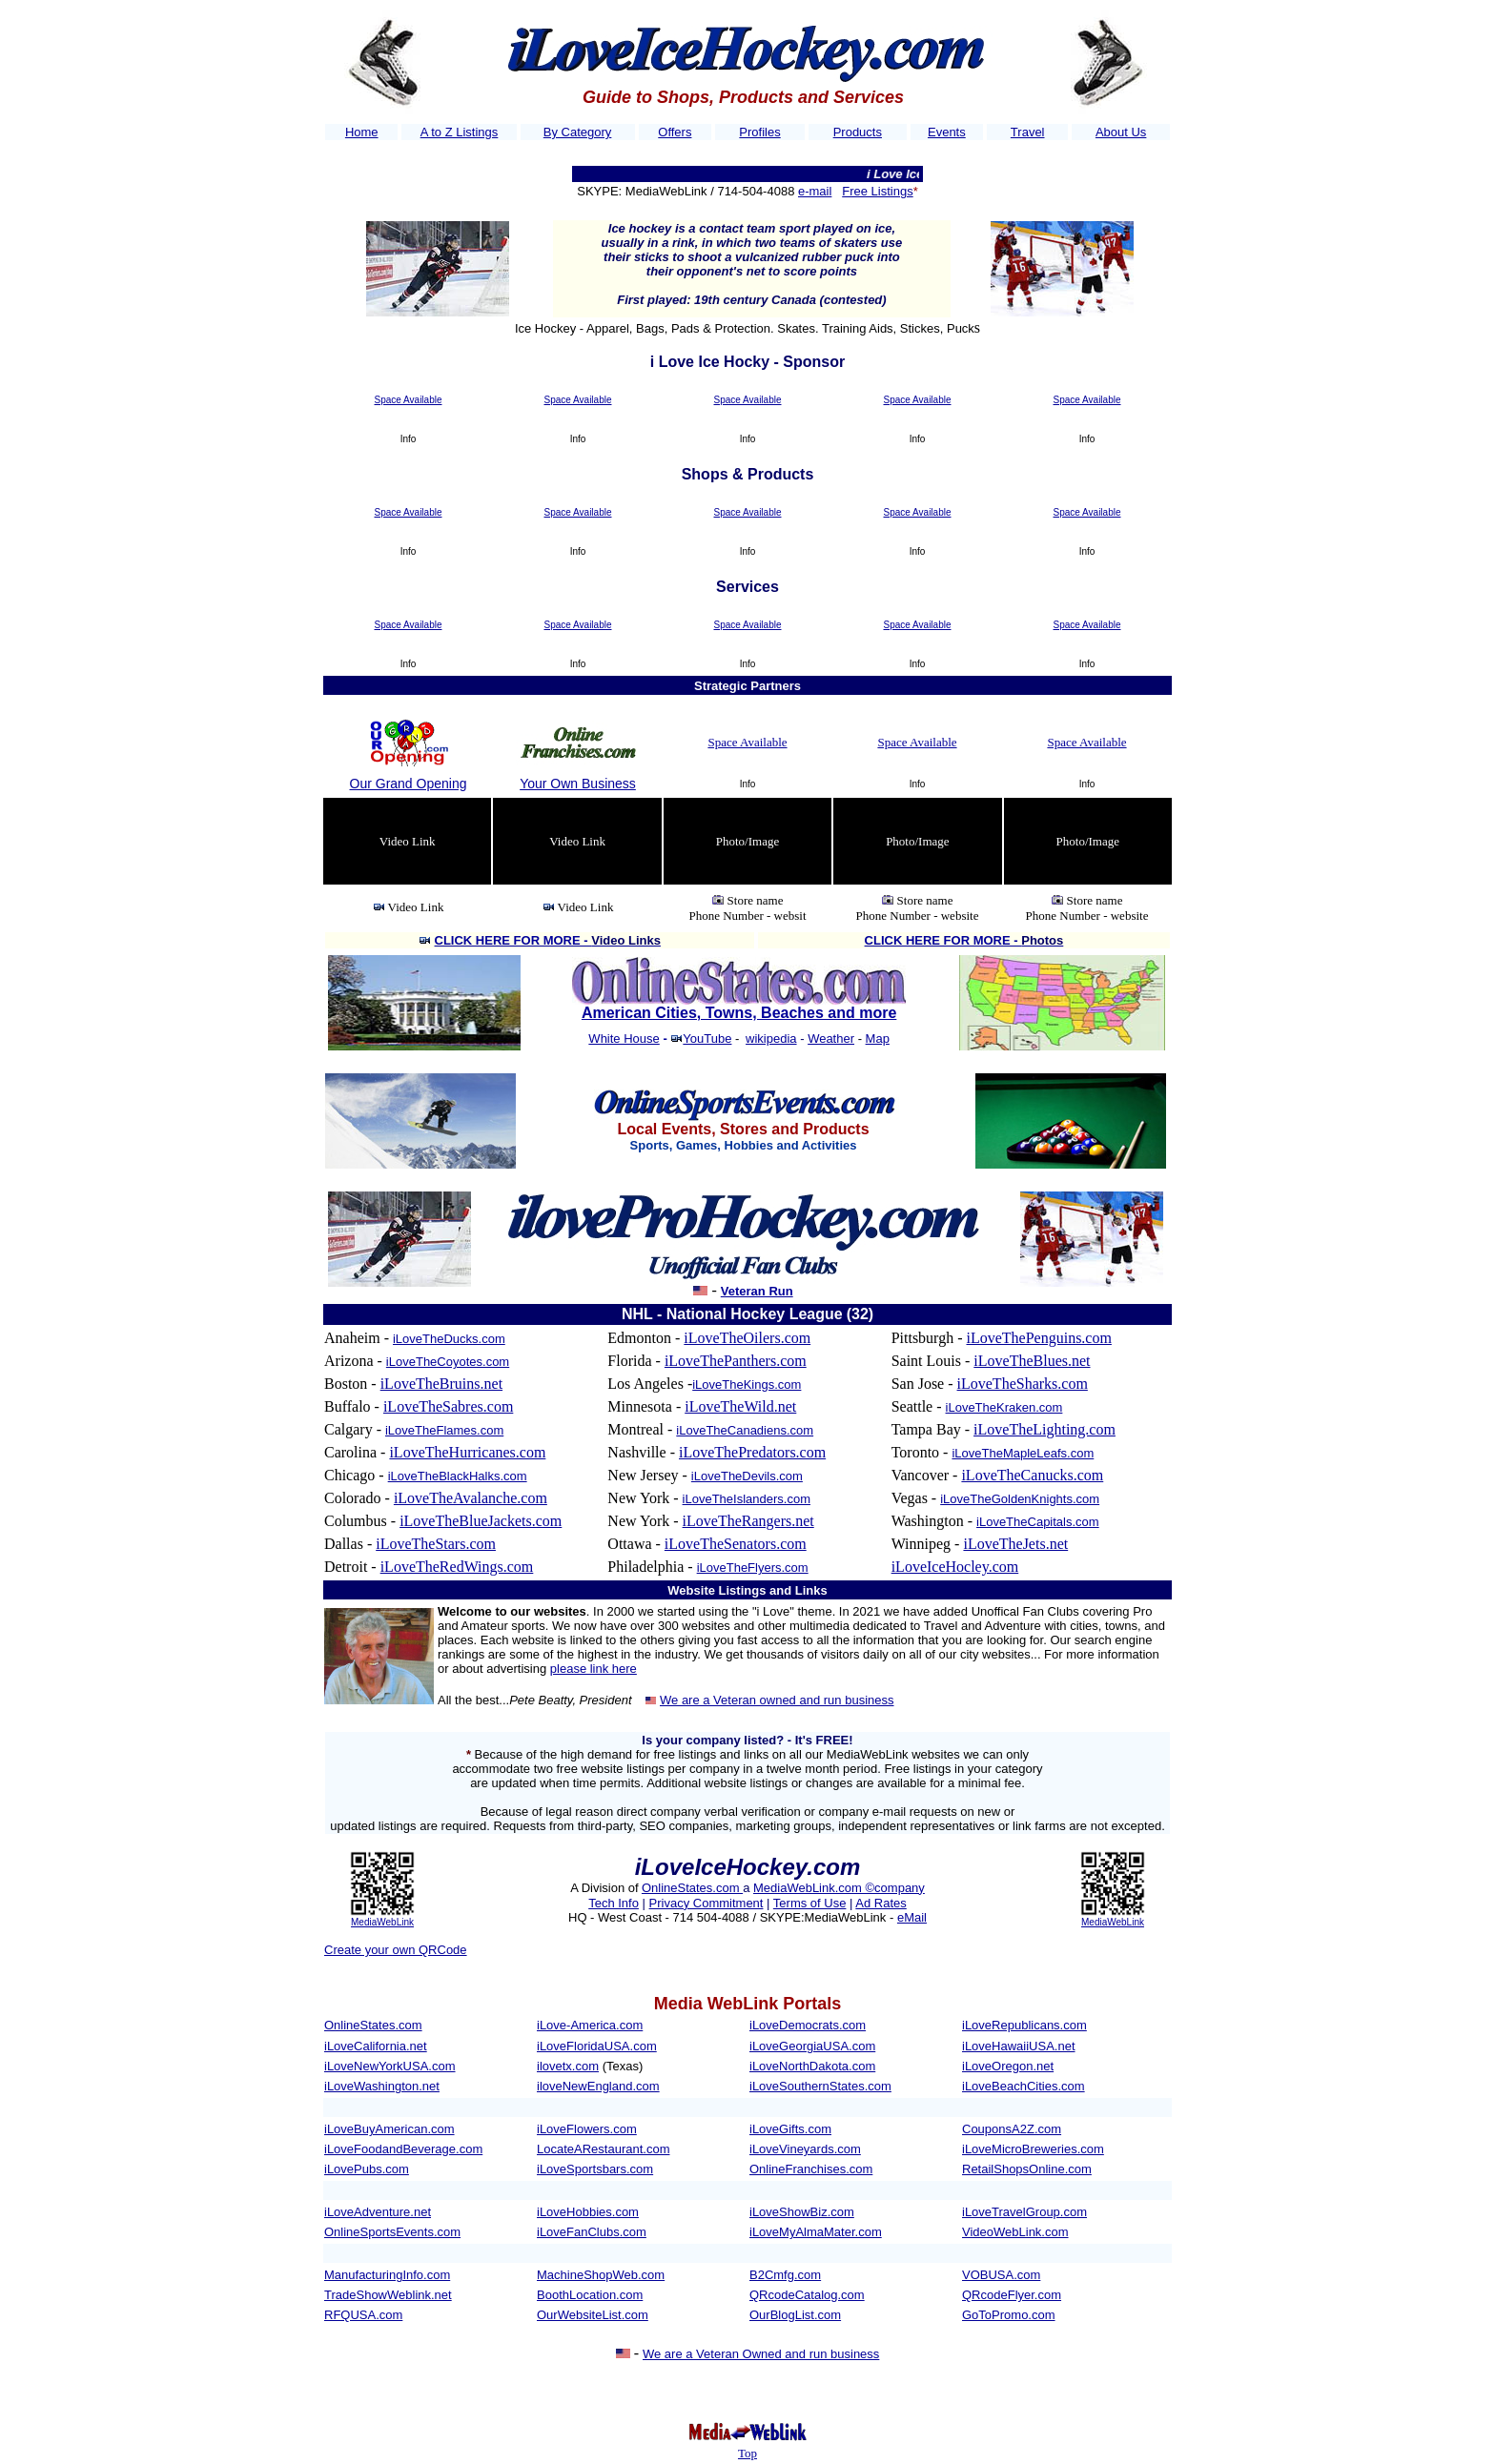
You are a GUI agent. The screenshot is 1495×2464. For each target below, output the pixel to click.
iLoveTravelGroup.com (1024, 2212)
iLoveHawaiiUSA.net (1018, 2046)
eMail (912, 1917)
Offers (674, 132)
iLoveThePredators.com (752, 1452)
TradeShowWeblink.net (388, 2295)
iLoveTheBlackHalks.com (457, 1476)
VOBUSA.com (1001, 2275)
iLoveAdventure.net (377, 2212)
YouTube (707, 1038)
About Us (1121, 132)
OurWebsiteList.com (592, 2315)
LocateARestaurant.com (603, 2149)
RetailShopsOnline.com (1027, 2169)
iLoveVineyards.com (805, 2149)
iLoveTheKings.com (746, 1384)
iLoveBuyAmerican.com (389, 2129)
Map (878, 1038)
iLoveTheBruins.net (441, 1383)
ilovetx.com (568, 2066)
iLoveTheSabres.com (448, 1406)
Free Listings (877, 191)
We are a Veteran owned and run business (776, 1700)
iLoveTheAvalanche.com (470, 1498)
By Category (577, 132)
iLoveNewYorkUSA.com (390, 2066)
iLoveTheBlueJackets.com (480, 1521)
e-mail (814, 191)
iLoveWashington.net (382, 2086)
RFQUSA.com (363, 2315)
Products (857, 132)
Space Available (408, 400)
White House (623, 1038)
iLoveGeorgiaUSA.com (812, 2046)
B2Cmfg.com (785, 2275)
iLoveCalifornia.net (375, 2046)
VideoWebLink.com (1015, 2232)
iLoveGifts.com (790, 2129)
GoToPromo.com (1008, 2315)
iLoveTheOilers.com (747, 1338)
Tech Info (613, 1903)
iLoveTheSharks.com (1022, 1383)
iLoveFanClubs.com (591, 2232)
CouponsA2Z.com (1011, 2129)
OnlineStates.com (692, 1888)
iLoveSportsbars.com (595, 2169)
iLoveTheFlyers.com (753, 1567)
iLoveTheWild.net (740, 1406)
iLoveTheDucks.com (449, 1339)
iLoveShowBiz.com (801, 2212)
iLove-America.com (590, 2025)
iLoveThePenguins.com (1038, 1338)
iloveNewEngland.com (598, 2086)
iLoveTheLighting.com (1044, 1429)
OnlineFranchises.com (810, 2169)
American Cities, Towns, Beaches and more (739, 1013)
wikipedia (771, 1038)
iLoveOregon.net (1008, 2066)
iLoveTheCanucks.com (1032, 1475)
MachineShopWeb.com (601, 2275)
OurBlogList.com (795, 2315)
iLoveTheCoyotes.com (447, 1361)
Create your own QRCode (395, 1950)
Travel (1028, 132)
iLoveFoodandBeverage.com (403, 2149)
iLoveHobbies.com (588, 2212)
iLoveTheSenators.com (736, 1544)
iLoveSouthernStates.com (820, 2086)
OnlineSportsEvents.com (392, 2232)
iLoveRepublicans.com (1024, 2025)
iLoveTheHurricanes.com (467, 1452)
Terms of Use (810, 1903)
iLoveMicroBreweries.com (1033, 2149)
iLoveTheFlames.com (444, 1430)
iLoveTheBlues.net (1031, 1361)
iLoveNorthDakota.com (812, 2066)
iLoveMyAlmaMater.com (815, 2232)
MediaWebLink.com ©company (839, 1888)
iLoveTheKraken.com (1004, 1407)
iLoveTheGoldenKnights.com (1019, 1499)
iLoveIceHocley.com (955, 1566)
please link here (593, 1668)
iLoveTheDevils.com (747, 1476)
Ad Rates (880, 1903)
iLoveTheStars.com (436, 1544)
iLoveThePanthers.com (736, 1361)
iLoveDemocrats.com (807, 2025)
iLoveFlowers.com (587, 2129)
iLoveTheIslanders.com (746, 1499)
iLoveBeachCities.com (1023, 2086)
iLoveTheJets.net (1015, 1544)
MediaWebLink (382, 1922)
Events (947, 132)
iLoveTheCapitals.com (1037, 1522)
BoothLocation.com (590, 2295)
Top (747, 2453)
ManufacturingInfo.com (387, 2275)
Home (362, 132)
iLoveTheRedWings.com (457, 1566)
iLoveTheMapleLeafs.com (1023, 1453)
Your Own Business (578, 783)
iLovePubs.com (366, 2169)
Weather (831, 1038)
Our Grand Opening (408, 783)
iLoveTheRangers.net (748, 1521)
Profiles (759, 132)
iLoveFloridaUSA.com (597, 2046)
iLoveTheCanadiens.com (744, 1430)
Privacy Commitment (706, 1903)
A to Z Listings (459, 132)
